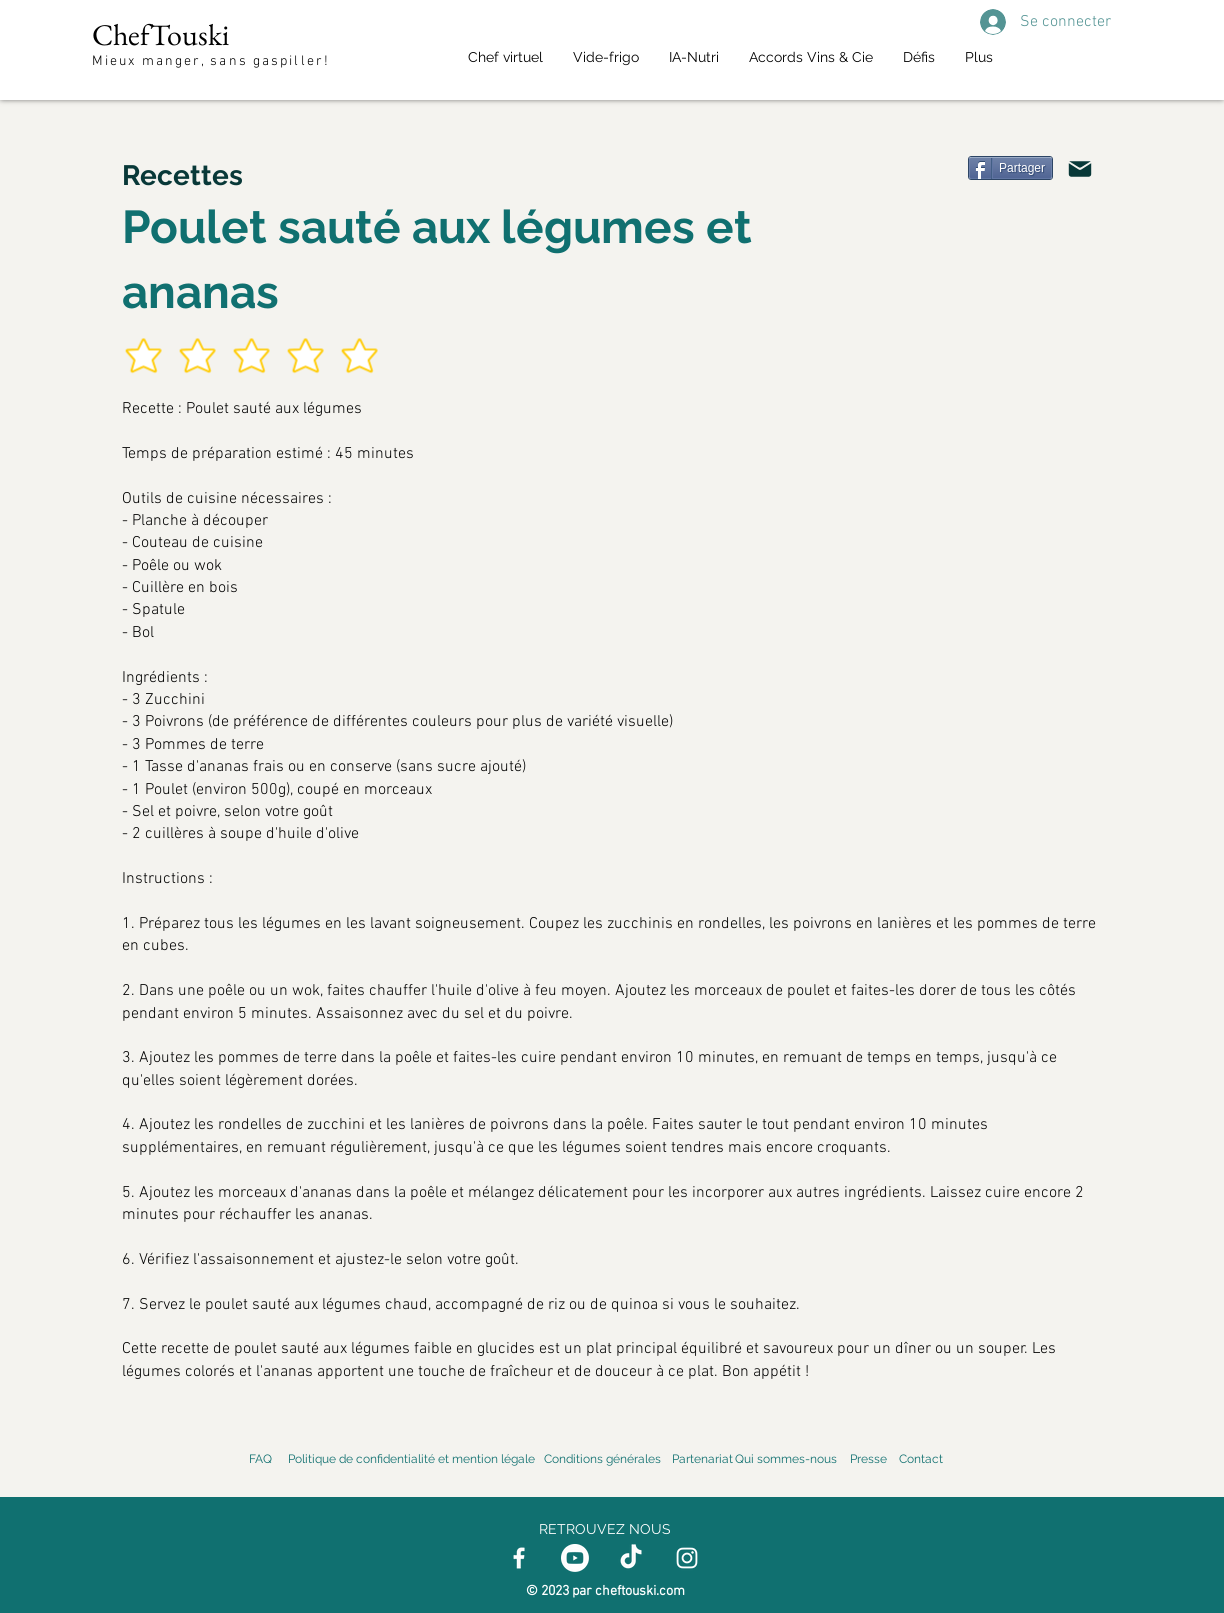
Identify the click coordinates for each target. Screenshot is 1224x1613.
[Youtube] (575, 1558)
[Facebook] (519, 1558)
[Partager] (1010, 168)
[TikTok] (631, 1558)
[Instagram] (687, 1558)
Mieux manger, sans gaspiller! (213, 61)
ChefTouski (160, 34)
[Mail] (1080, 169)
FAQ (260, 1459)
